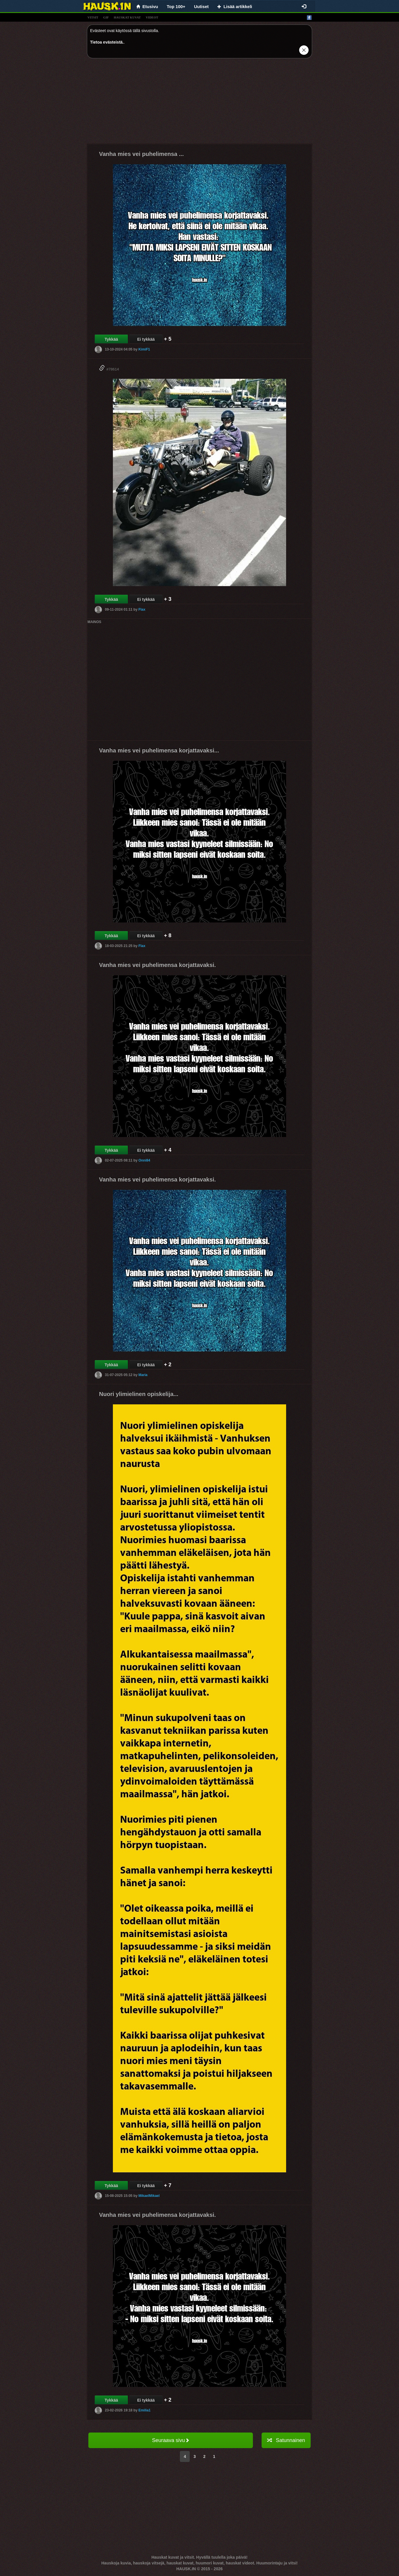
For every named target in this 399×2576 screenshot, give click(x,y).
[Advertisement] (199, 103)
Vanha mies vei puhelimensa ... (141, 154)
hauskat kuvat (127, 17)
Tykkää (111, 339)
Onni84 (144, 1160)
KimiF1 (144, 349)
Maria (142, 1375)
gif (106, 17)
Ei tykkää (146, 339)
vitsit (92, 17)
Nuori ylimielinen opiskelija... (138, 1394)
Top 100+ (176, 6)
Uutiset (201, 6)
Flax (141, 609)
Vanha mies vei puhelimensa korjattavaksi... (159, 750)
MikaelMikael (148, 2196)
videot (152, 17)
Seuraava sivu (170, 2440)
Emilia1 (144, 2410)
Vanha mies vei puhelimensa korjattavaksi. (157, 965)
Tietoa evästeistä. (107, 42)
